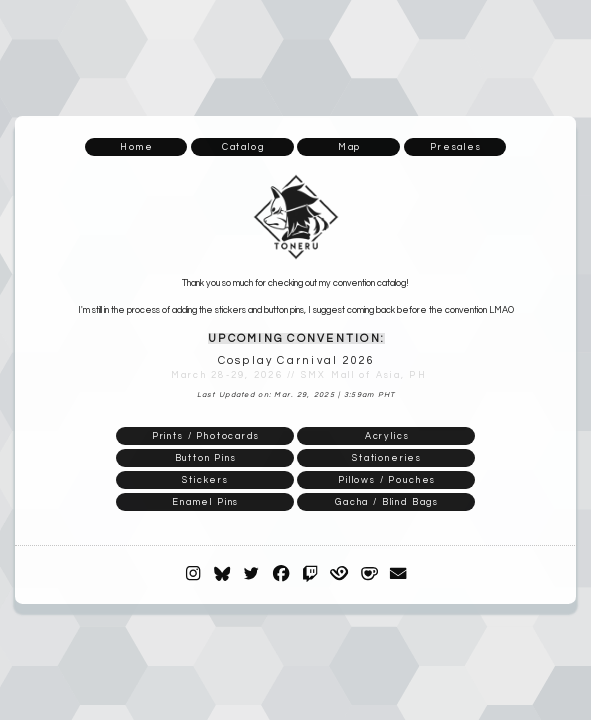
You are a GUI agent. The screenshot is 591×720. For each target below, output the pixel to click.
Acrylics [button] (387, 436)
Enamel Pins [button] (205, 502)
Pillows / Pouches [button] (387, 480)
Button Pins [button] (206, 458)
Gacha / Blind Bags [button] (387, 502)
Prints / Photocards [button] (206, 436)
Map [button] (350, 147)
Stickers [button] (205, 480)
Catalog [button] (243, 147)
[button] (193, 573)
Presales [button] (456, 147)
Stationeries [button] (387, 458)
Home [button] (136, 147)
